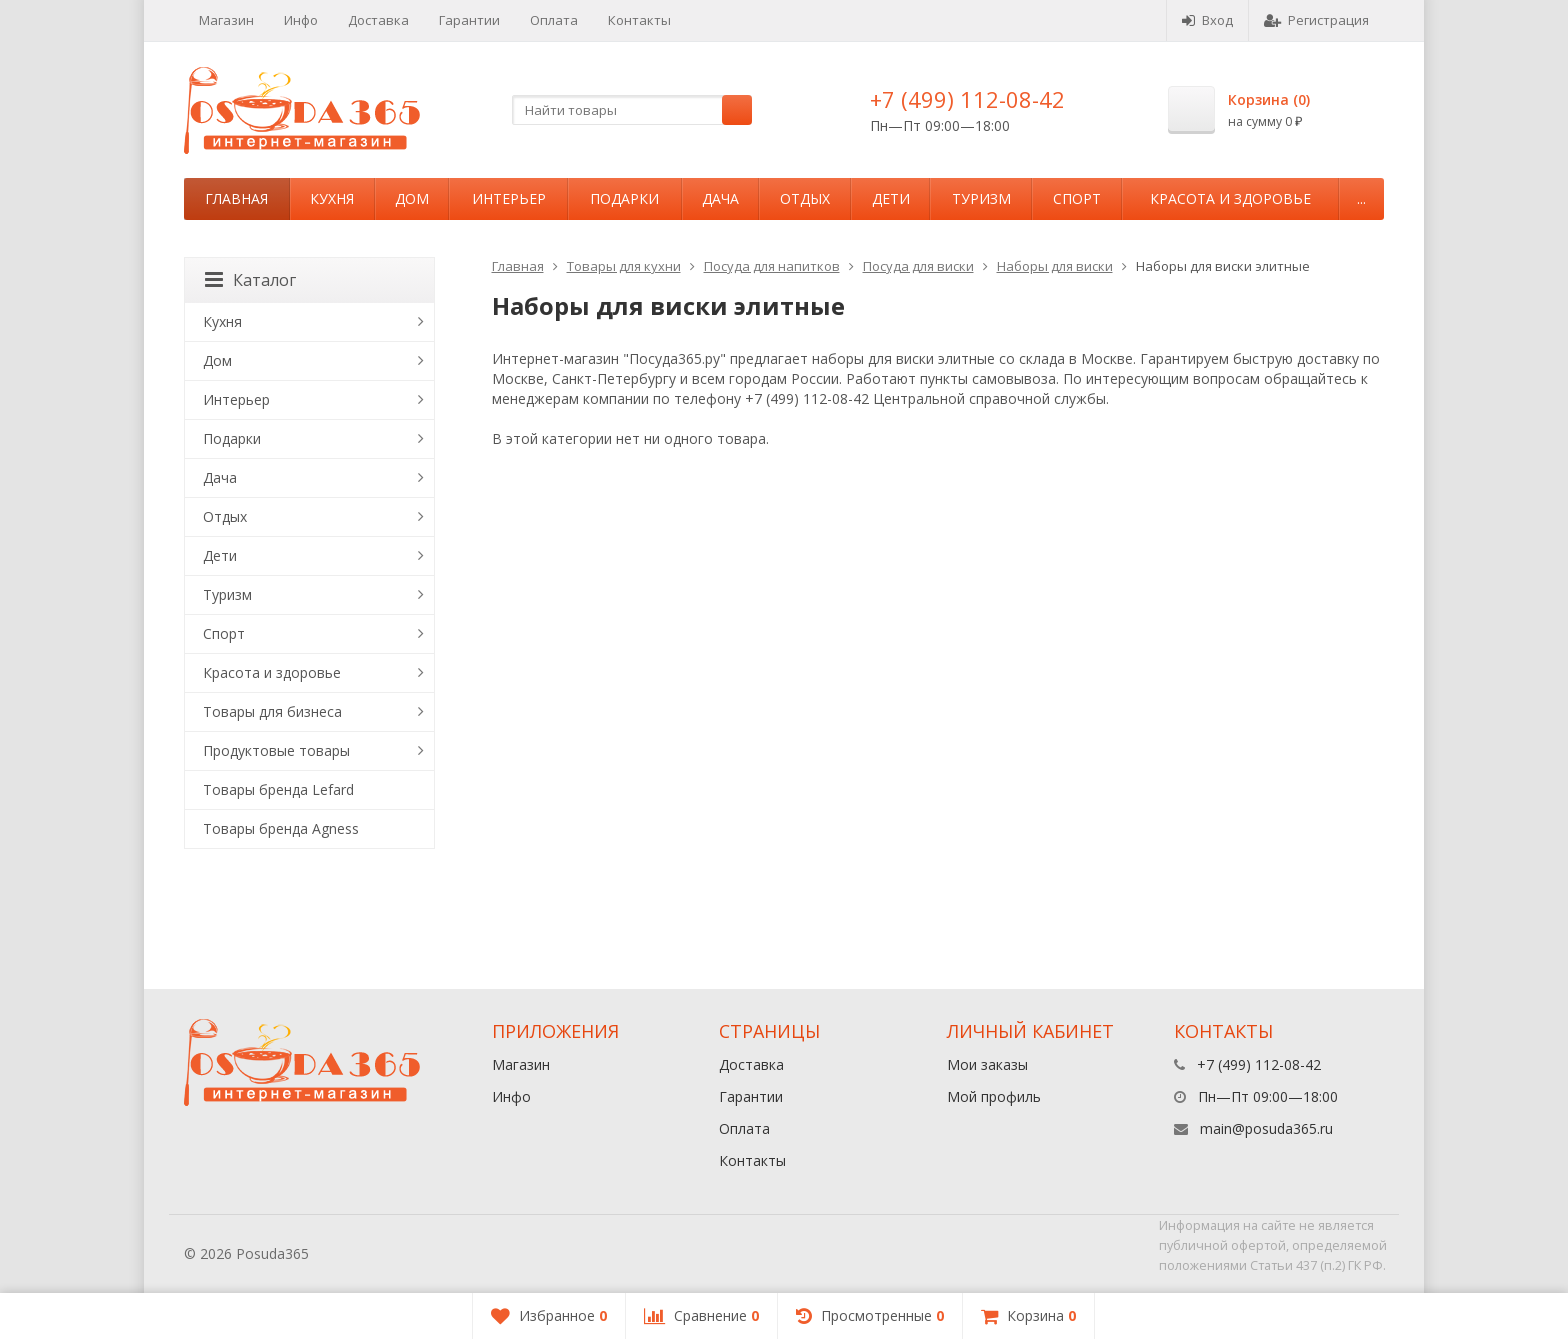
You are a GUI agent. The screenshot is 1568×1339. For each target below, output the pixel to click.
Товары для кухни (624, 266)
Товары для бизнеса (272, 711)
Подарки (624, 198)
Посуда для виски (918, 266)
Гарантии (469, 20)
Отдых (805, 198)
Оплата (554, 20)
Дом (412, 198)
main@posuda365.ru (1266, 1128)
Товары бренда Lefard (278, 789)
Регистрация (1316, 20)
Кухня (332, 198)
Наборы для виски (1055, 266)
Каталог (250, 280)
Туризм (981, 198)
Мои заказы (987, 1064)
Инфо (301, 20)
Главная (236, 198)
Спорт (1077, 198)
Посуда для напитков (772, 266)
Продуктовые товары (276, 750)
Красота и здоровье (1230, 198)
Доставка (378, 20)
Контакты (639, 20)
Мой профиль (994, 1096)
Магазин (226, 20)
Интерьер (509, 198)
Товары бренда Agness (281, 828)
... (1361, 198)
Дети (891, 198)
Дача (720, 198)
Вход (1207, 20)
